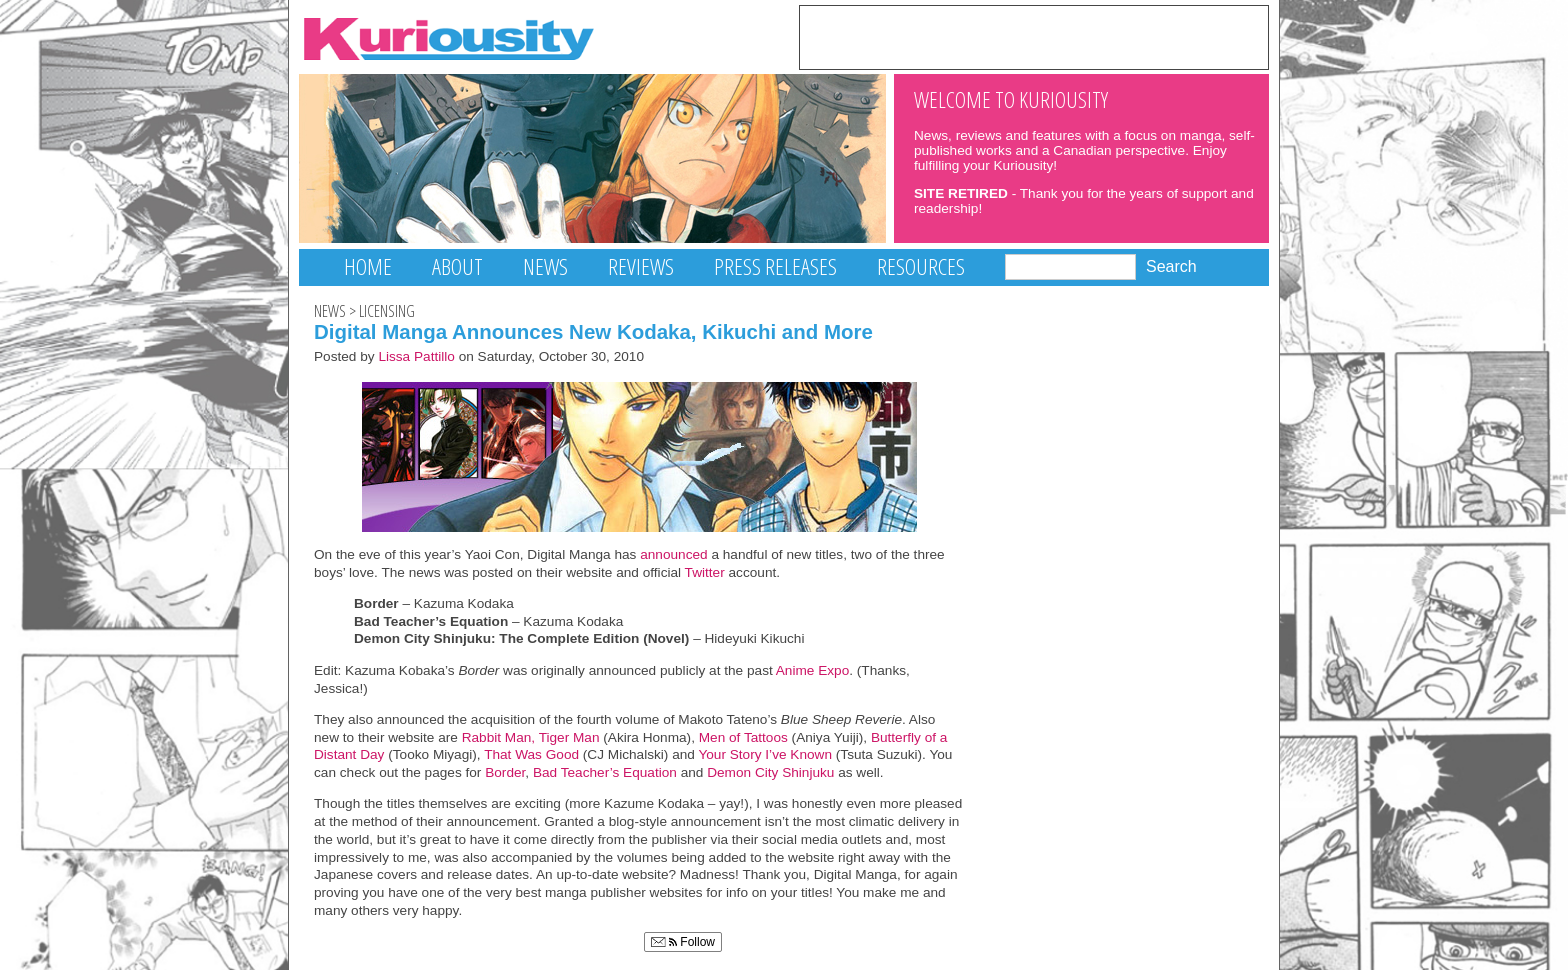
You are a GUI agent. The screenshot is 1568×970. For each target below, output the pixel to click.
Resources (921, 266)
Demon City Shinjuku (770, 772)
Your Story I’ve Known (765, 754)
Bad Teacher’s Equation (605, 772)
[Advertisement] (1034, 36)
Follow (683, 942)
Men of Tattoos (743, 737)
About (457, 266)
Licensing (387, 311)
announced (671, 554)
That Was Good (531, 754)
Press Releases (775, 266)
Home (368, 266)
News (545, 266)
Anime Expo (812, 670)
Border (505, 772)
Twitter (704, 572)
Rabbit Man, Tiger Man (531, 737)
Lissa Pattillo (416, 356)
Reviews (641, 266)
